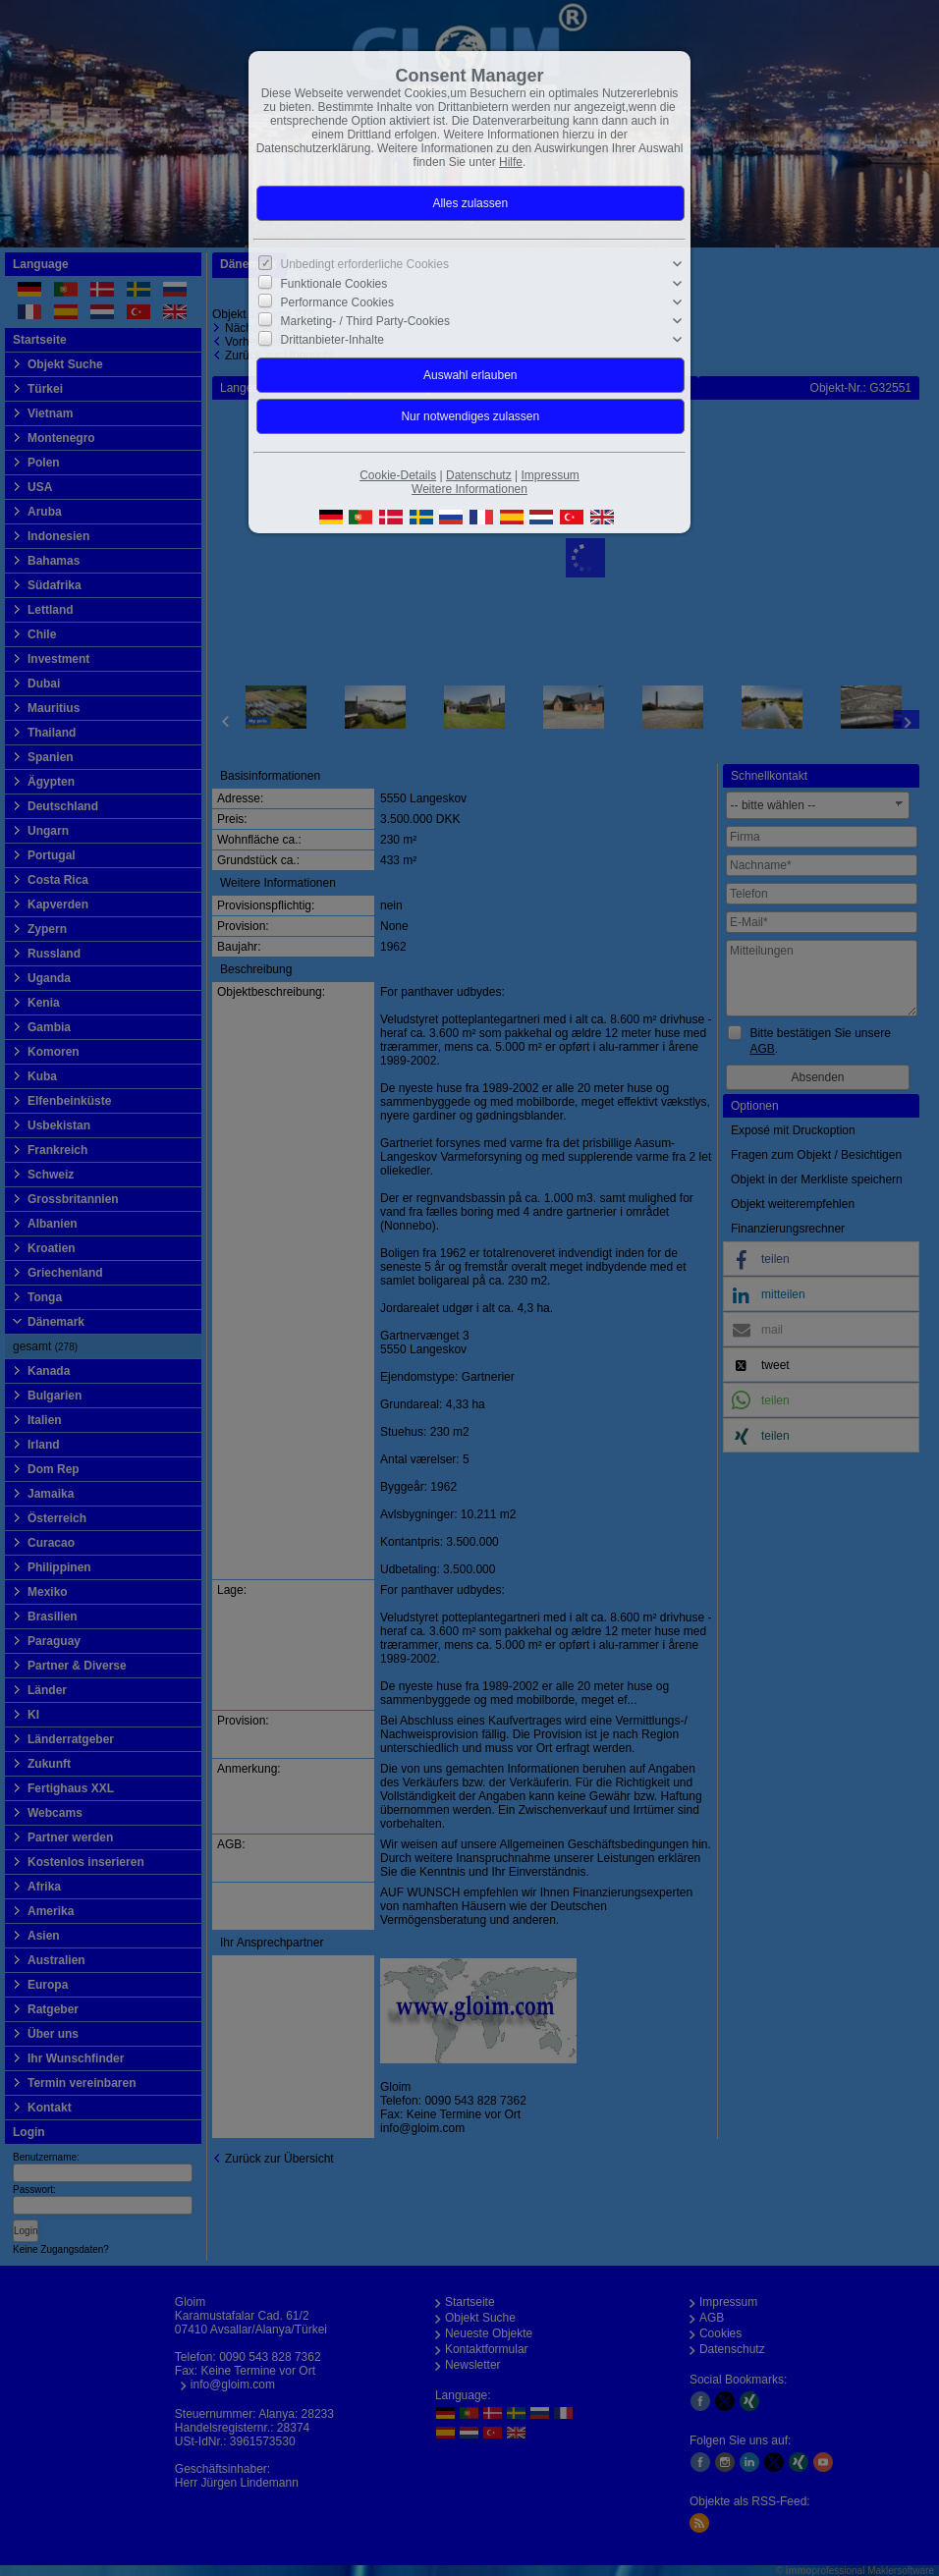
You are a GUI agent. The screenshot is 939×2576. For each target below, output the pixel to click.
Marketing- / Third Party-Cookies (366, 321)
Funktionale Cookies (334, 283)
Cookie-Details (397, 475)
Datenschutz (479, 475)
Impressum (550, 475)
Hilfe (511, 162)
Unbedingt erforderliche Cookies (365, 264)
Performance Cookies (337, 302)
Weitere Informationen (469, 489)
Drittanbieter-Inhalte (332, 340)
